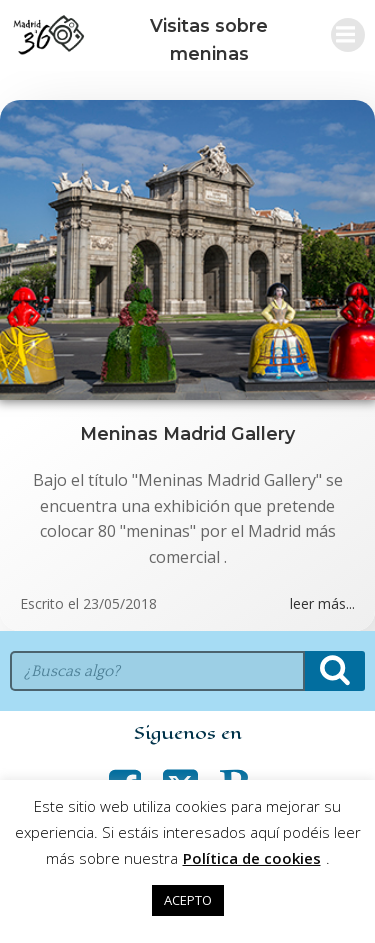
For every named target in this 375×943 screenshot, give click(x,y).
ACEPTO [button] (188, 900)
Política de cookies (252, 858)
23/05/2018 (120, 603)
